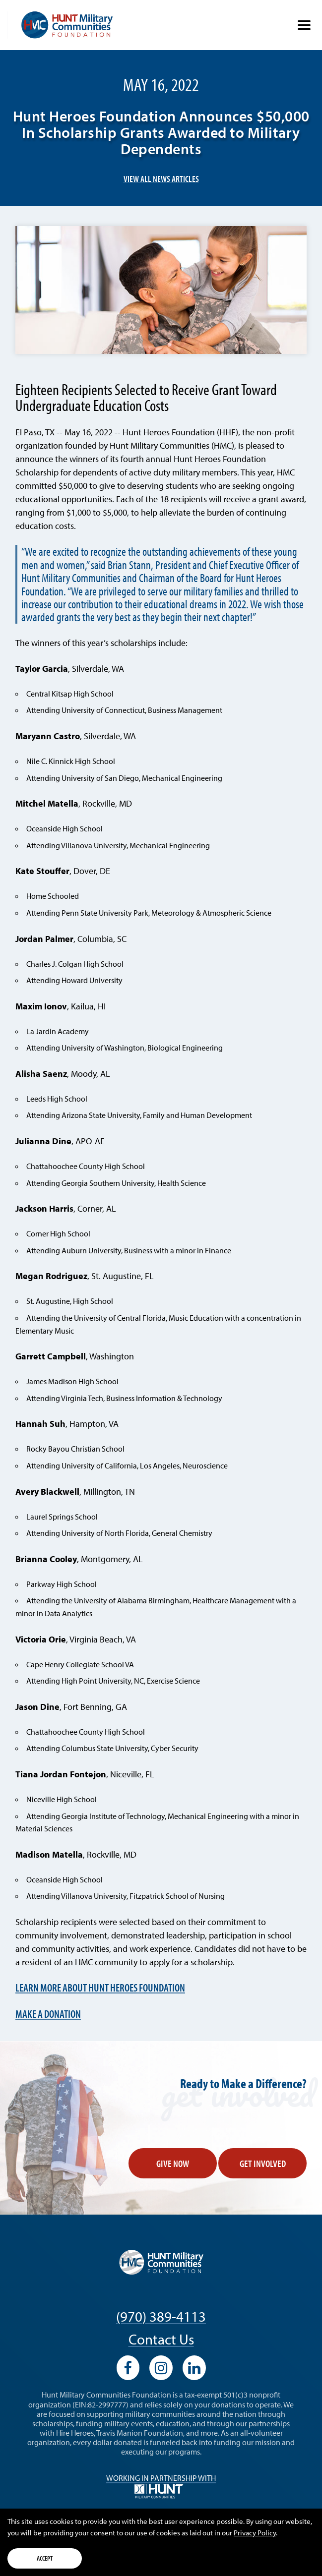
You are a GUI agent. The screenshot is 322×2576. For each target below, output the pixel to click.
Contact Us (161, 2338)
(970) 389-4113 (161, 2316)
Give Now (172, 2163)
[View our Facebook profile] (128, 2367)
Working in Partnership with (161, 2485)
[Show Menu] (304, 25)
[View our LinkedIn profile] (194, 2367)
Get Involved (263, 2163)
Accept (45, 2558)
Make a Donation (48, 2013)
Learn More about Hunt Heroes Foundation (100, 1987)
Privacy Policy (255, 2532)
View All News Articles (161, 178)
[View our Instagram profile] (161, 2367)
